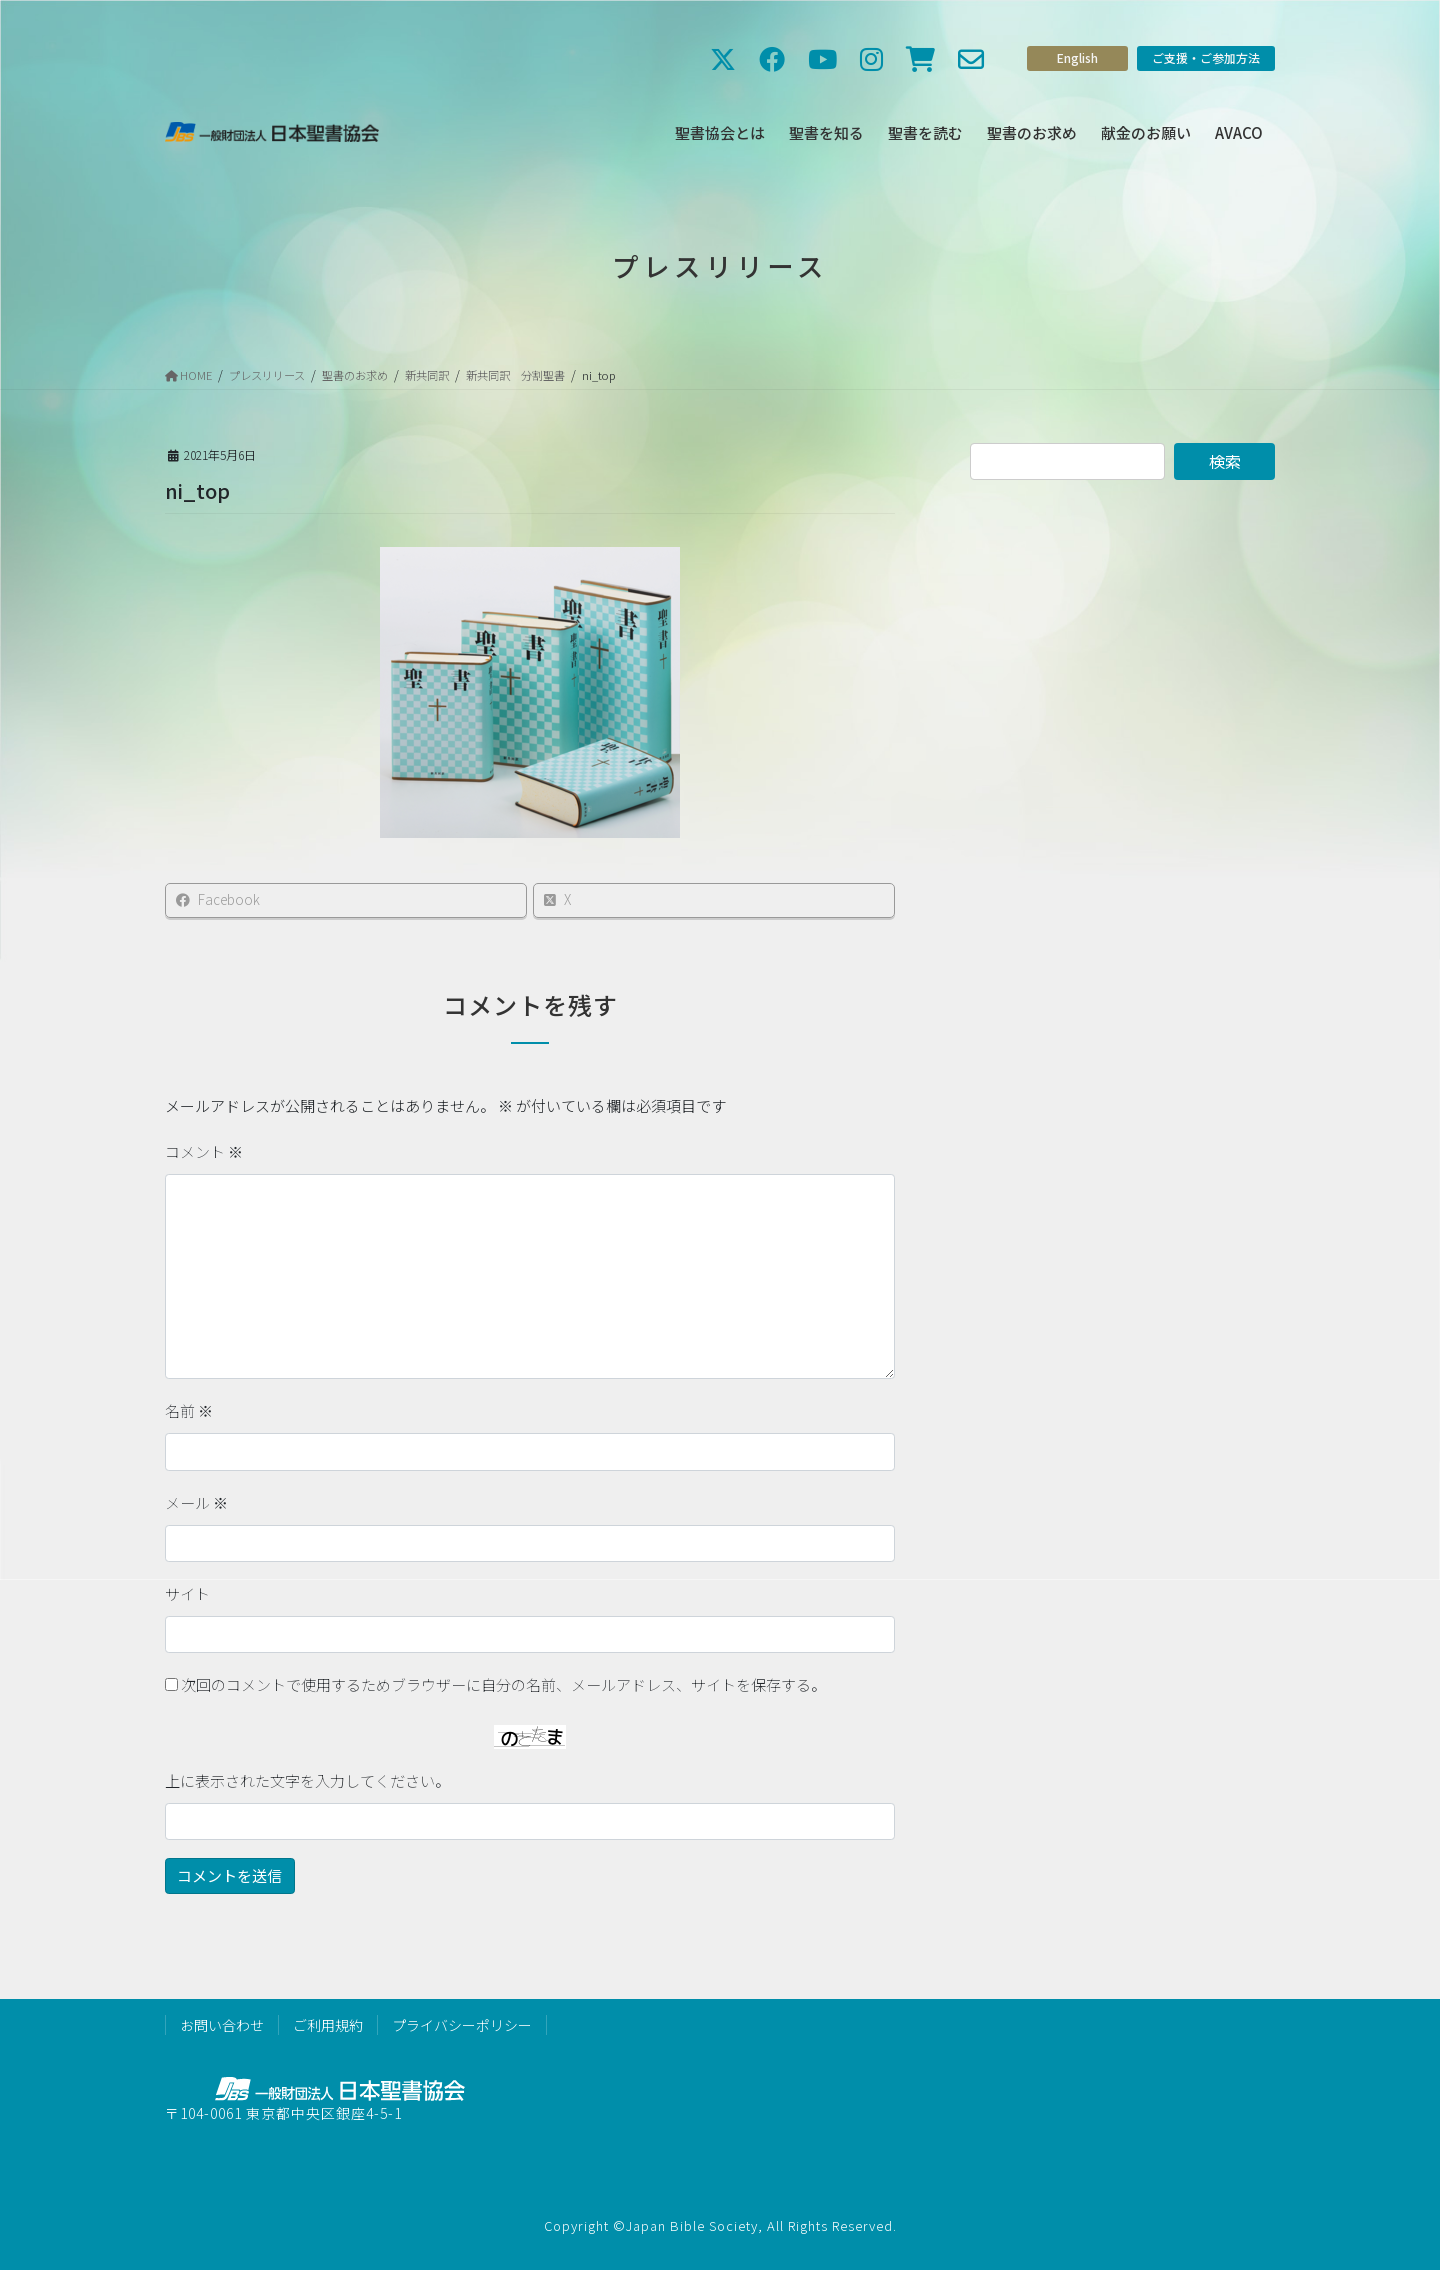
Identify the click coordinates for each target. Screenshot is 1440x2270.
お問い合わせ (222, 2025)
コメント (204, 1151)
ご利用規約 (328, 2025)
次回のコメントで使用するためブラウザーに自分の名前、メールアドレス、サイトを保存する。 (503, 1684)
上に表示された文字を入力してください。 (307, 1780)
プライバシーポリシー (462, 2025)
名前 (189, 1410)
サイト (187, 1593)
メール (196, 1502)
